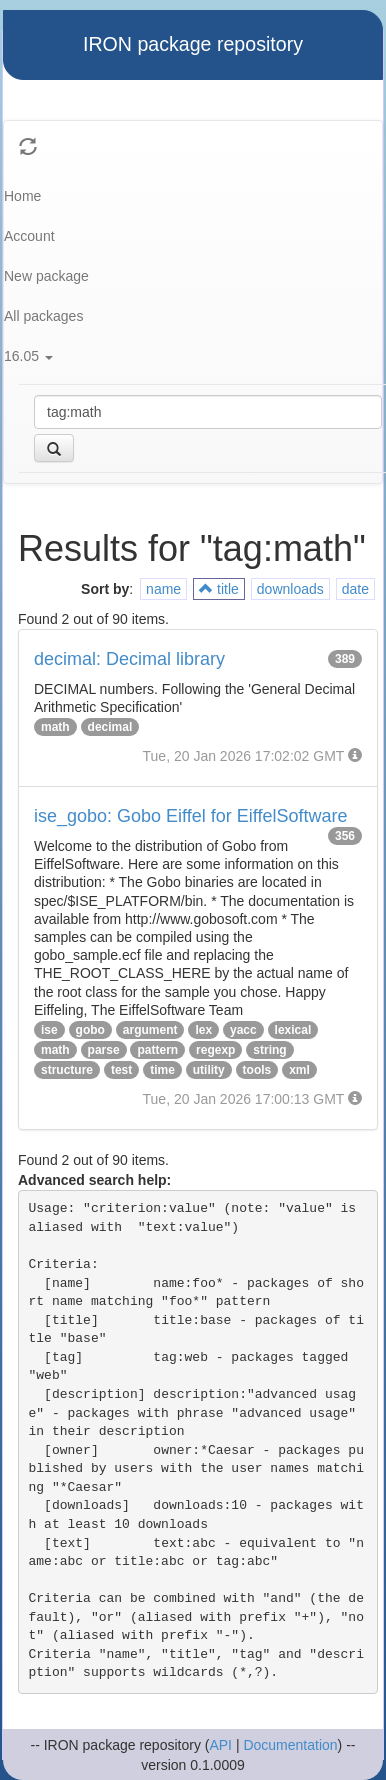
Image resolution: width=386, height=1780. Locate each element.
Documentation (290, 1745)
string (269, 1050)
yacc (243, 1030)
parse (104, 1050)
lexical (293, 1030)
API (220, 1745)
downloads (290, 589)
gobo (90, 1030)
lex (203, 1030)
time (162, 1070)
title (219, 589)
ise (49, 1030)
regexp (215, 1050)
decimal (110, 727)
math (55, 727)
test (121, 1070)
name (163, 589)
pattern (157, 1050)
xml (299, 1070)
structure (67, 1070)
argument (150, 1030)
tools (257, 1070)
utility (209, 1070)
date (355, 589)
